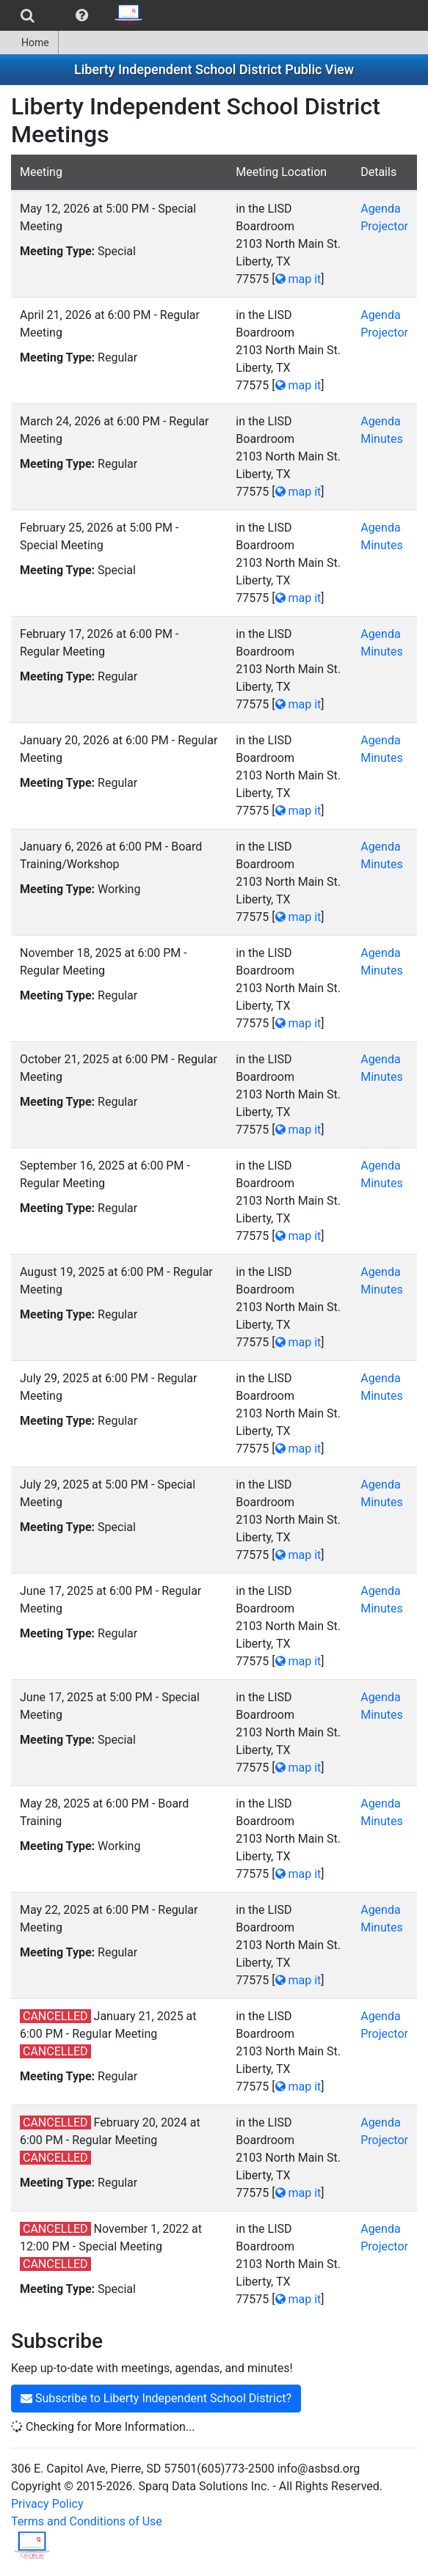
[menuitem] (27, 15)
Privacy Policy (47, 2504)
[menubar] (76, 15)
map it (298, 279)
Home (29, 42)
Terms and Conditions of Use (86, 2521)
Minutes (381, 439)
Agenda (380, 209)
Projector (384, 226)
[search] (27, 15)
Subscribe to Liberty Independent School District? (156, 2398)
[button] (82, 15)
